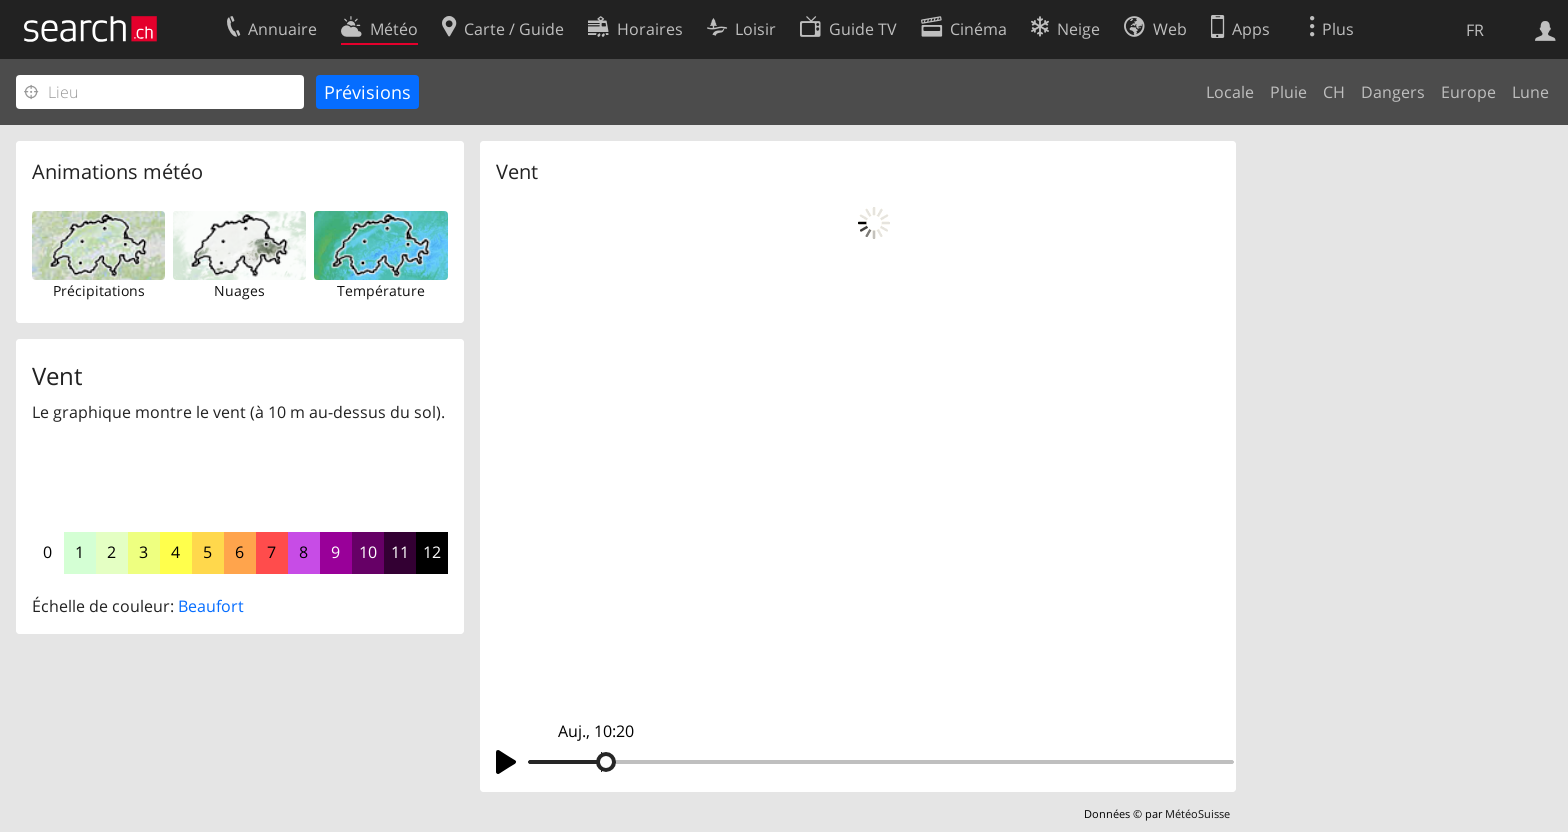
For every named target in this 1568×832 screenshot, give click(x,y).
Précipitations (99, 290)
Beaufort (211, 606)
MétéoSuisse (1197, 813)
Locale (1230, 92)
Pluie (1288, 92)
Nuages (239, 290)
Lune (1530, 92)
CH (1334, 92)
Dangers (1393, 92)
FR (1475, 30)
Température (381, 290)
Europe (1468, 92)
